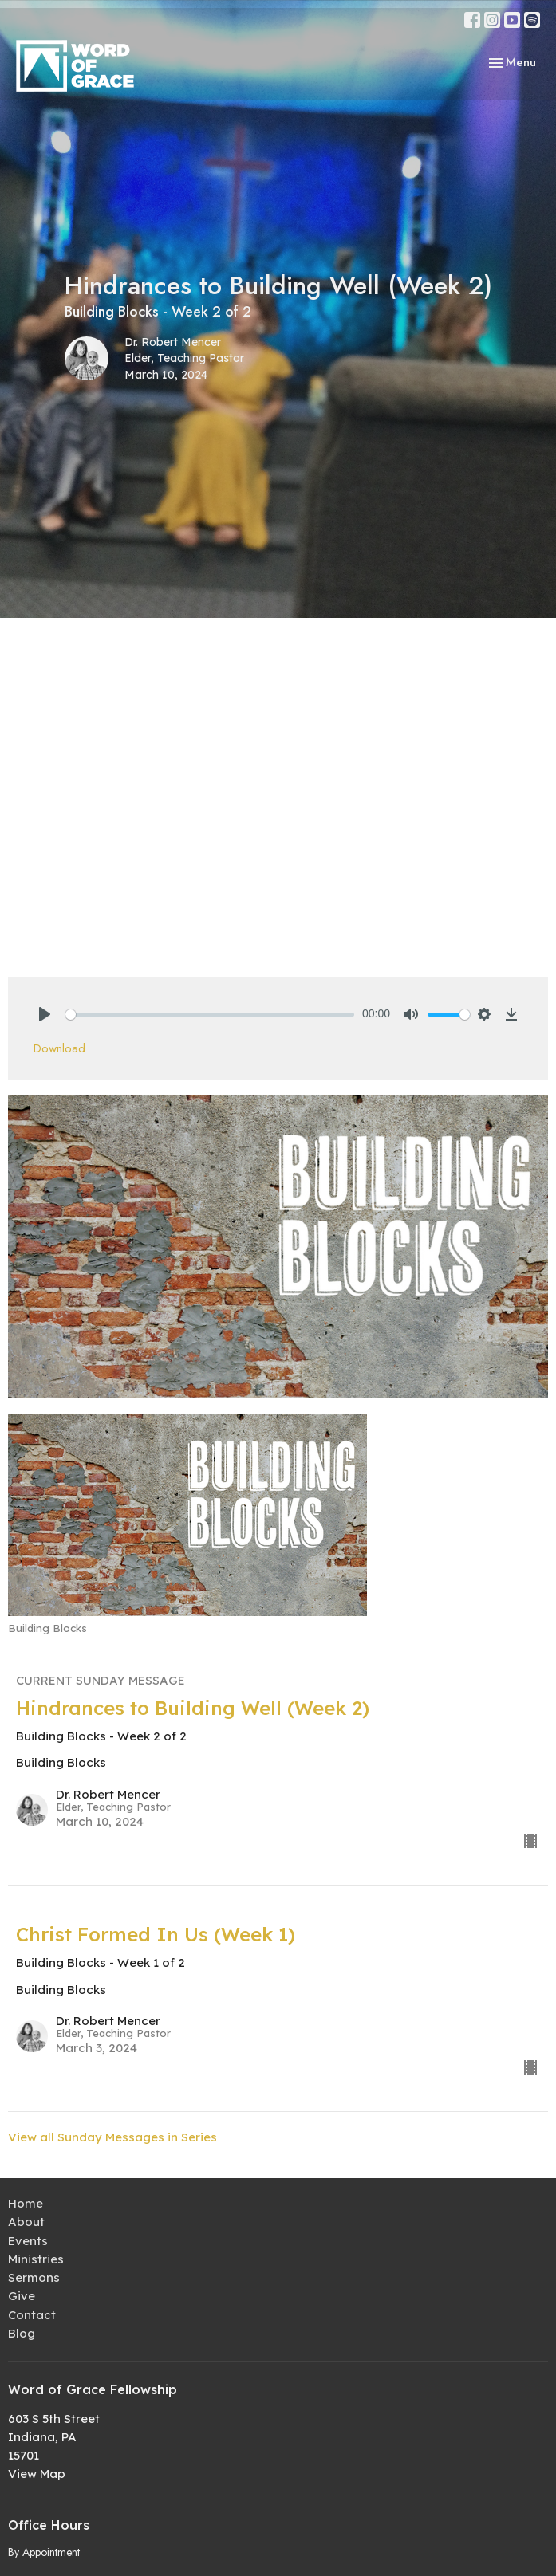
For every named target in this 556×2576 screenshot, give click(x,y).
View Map (36, 2473)
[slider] (209, 1014)
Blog (21, 2333)
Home (25, 2203)
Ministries (36, 2259)
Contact (32, 2314)
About (26, 2221)
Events (28, 2240)
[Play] (44, 1014)
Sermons (34, 2277)
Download (59, 1048)
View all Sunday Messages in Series (112, 2137)
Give (21, 2295)
